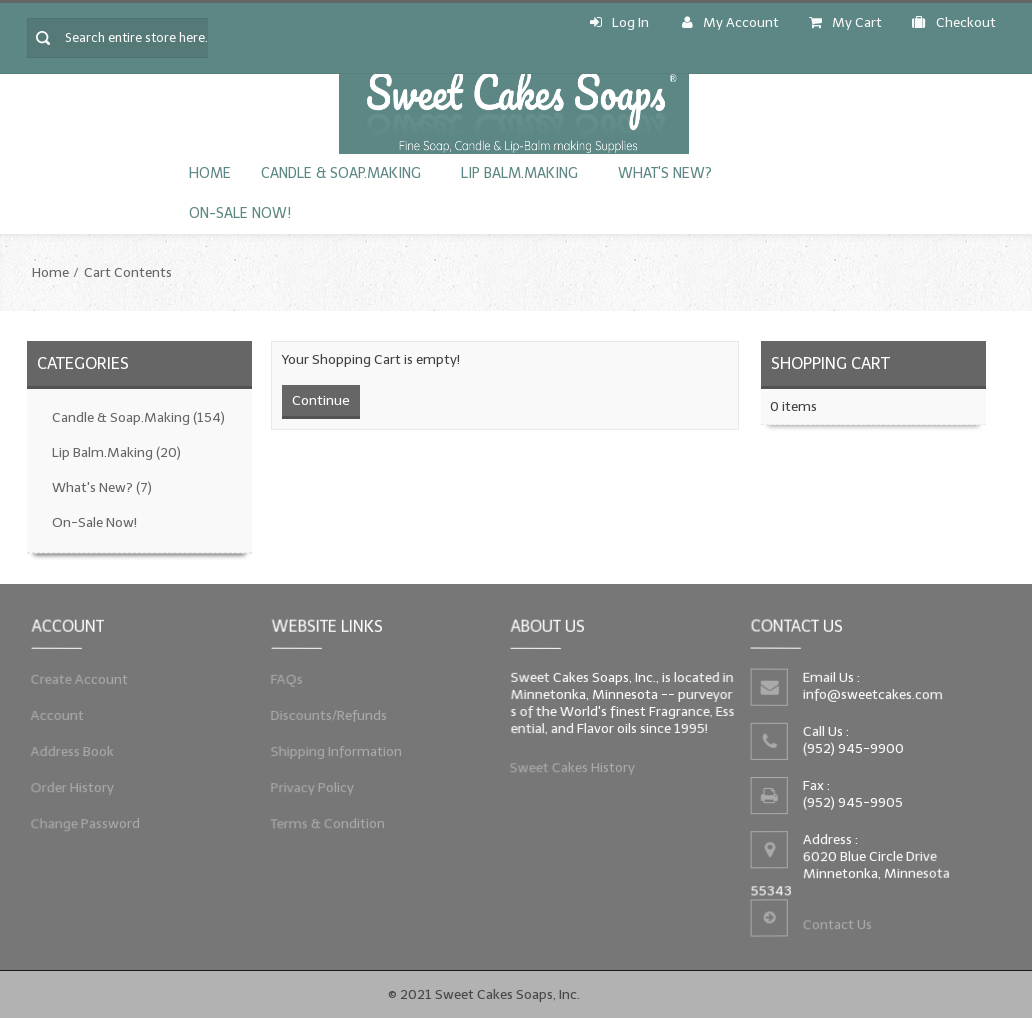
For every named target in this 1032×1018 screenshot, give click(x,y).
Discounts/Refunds (327, 713)
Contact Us (837, 925)
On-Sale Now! (240, 213)
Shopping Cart (830, 363)
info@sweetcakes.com (871, 694)
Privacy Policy (310, 788)
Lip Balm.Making (519, 173)
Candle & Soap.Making (341, 173)
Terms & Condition (326, 826)
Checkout (954, 22)
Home (210, 173)
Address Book (70, 751)
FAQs (284, 676)
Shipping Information (334, 751)
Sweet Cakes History (571, 768)
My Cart (845, 22)
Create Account (77, 676)
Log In (619, 22)
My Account (730, 22)
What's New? (665, 173)
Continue (321, 400)
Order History (70, 788)
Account (55, 713)
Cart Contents (128, 272)
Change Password (83, 826)
